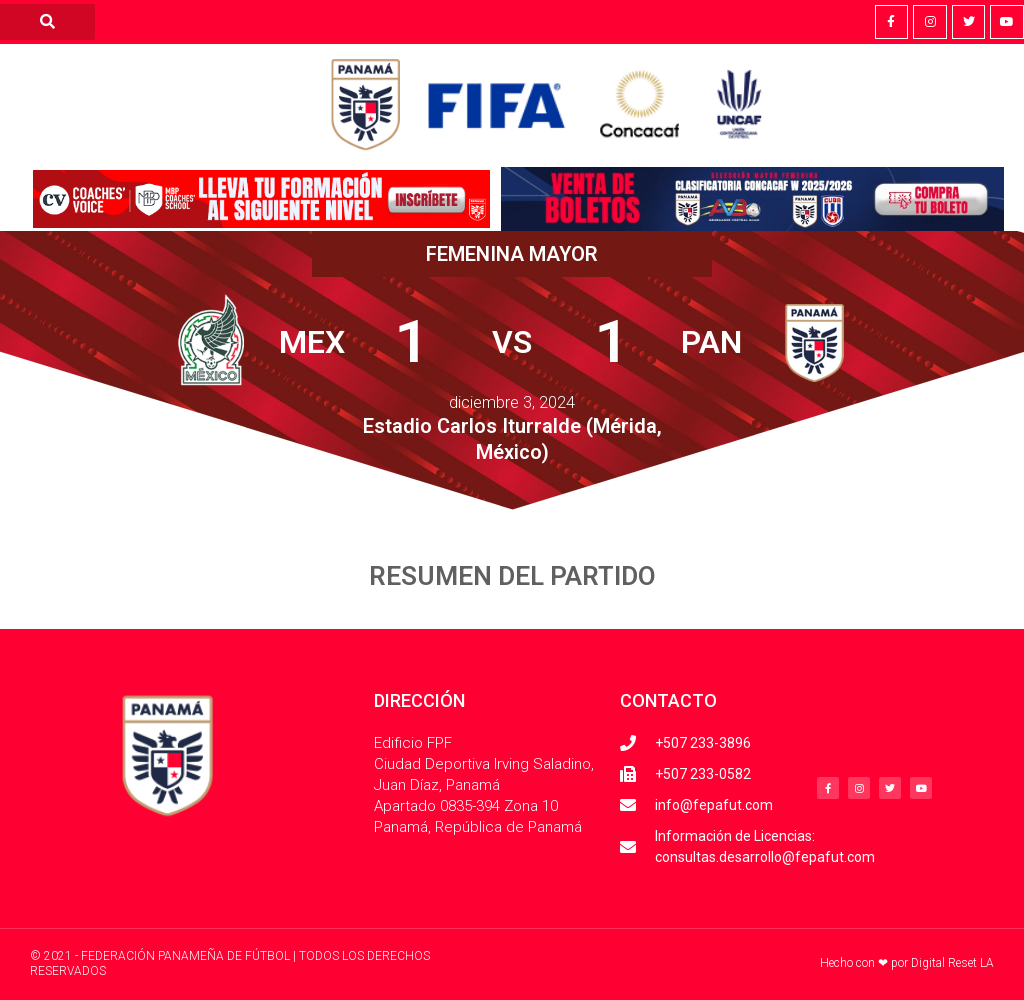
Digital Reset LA (952, 963)
